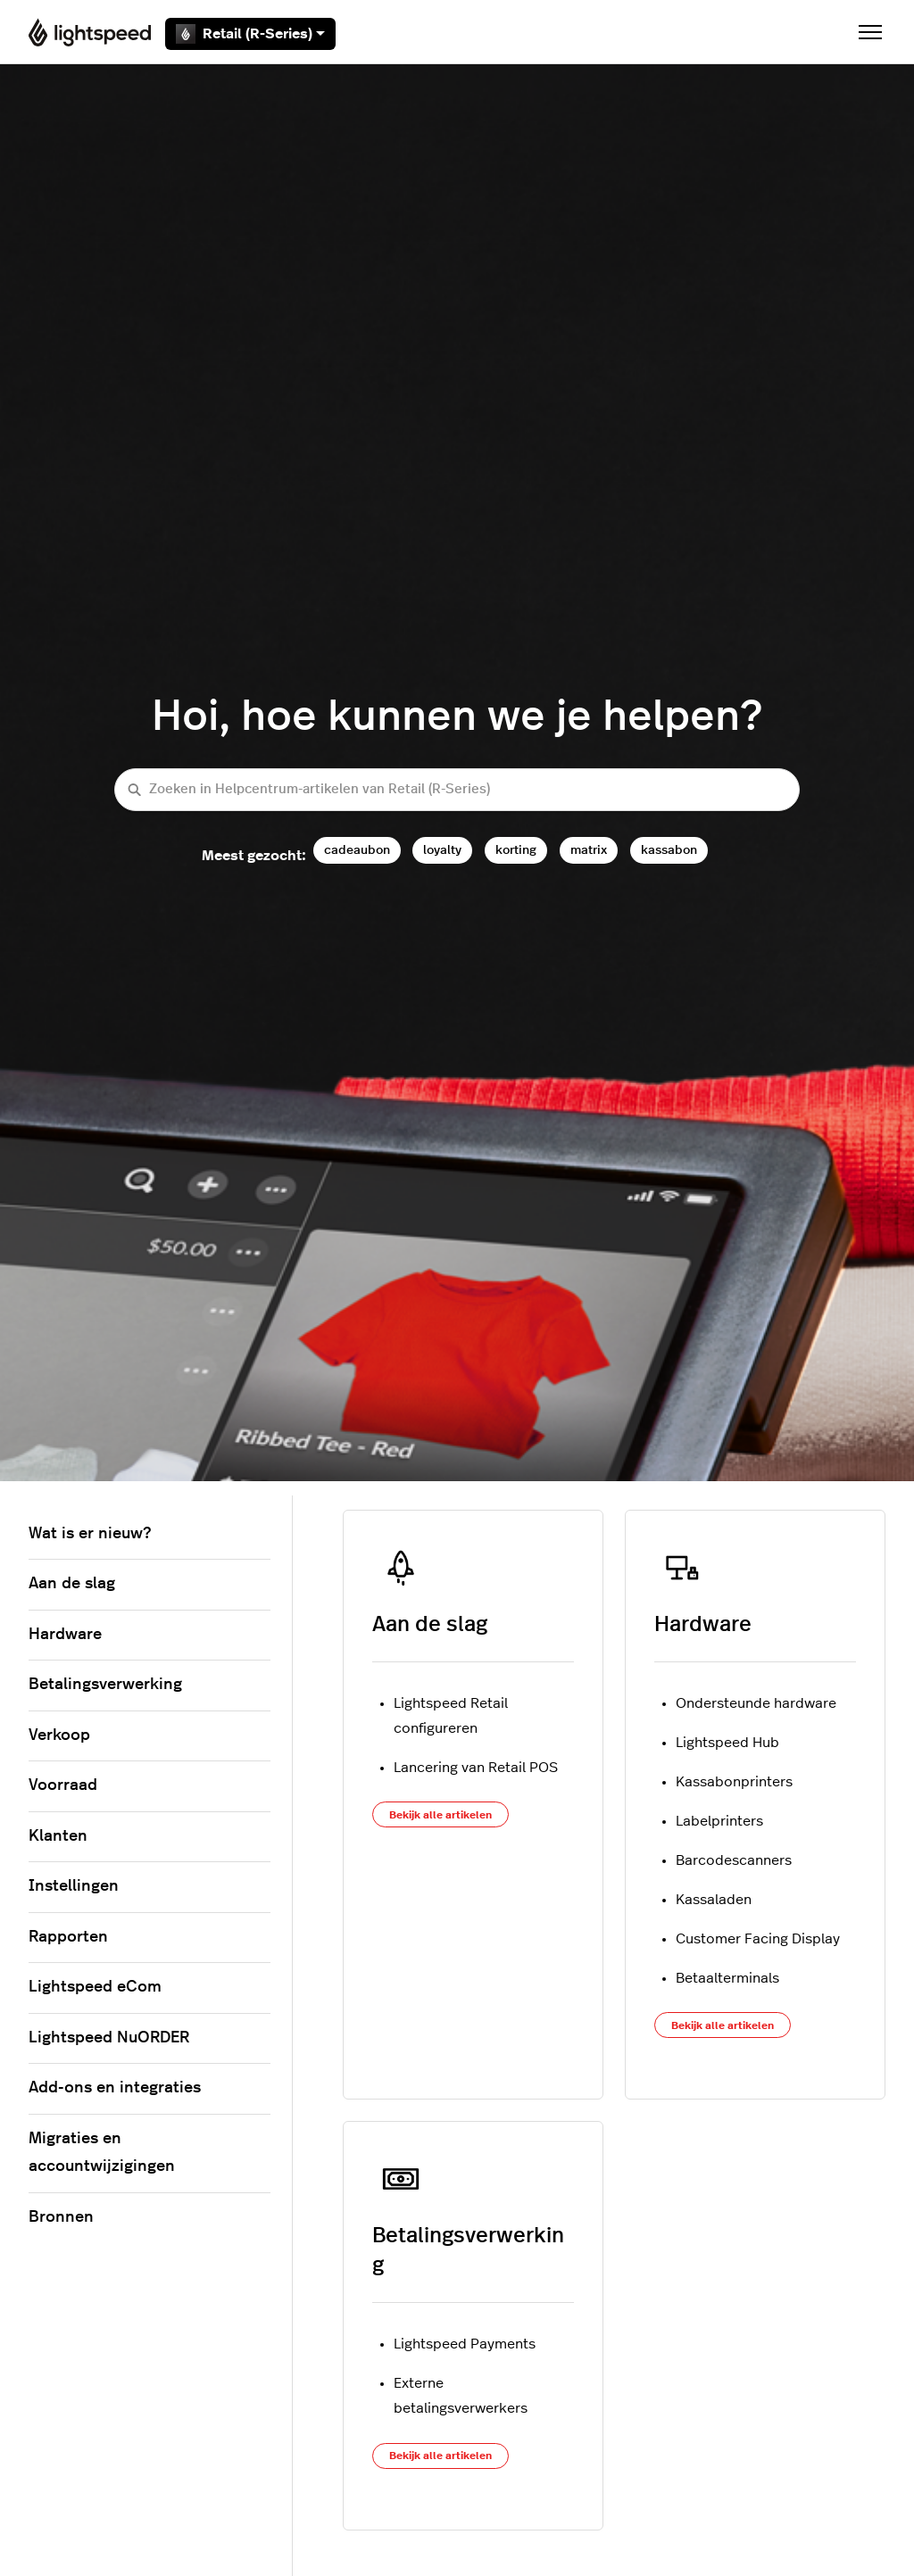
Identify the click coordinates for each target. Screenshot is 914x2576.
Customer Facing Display (758, 1939)
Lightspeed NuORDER (109, 2038)
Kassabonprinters (734, 1782)
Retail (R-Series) (250, 34)
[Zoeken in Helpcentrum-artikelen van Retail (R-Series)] (457, 790)
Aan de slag (429, 1625)
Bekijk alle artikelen (440, 1815)
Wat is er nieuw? (90, 1534)
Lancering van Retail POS (476, 1767)
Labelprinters (719, 1821)
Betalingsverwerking (105, 1685)
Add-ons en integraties (115, 2088)
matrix (588, 850)
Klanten (58, 1836)
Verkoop (59, 1735)
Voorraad (63, 1785)
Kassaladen (714, 1900)
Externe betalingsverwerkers (461, 2395)
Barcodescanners (734, 1860)
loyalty (442, 850)
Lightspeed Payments (465, 2344)
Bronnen (61, 2217)
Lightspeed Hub (727, 1742)
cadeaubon (357, 850)
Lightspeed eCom (95, 1987)
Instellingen (74, 1886)
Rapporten (68, 1937)
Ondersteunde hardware (756, 1703)
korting (515, 850)
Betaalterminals (727, 1978)
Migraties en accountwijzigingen (102, 2153)
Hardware (703, 1625)
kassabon (669, 850)
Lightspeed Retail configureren (451, 1715)
